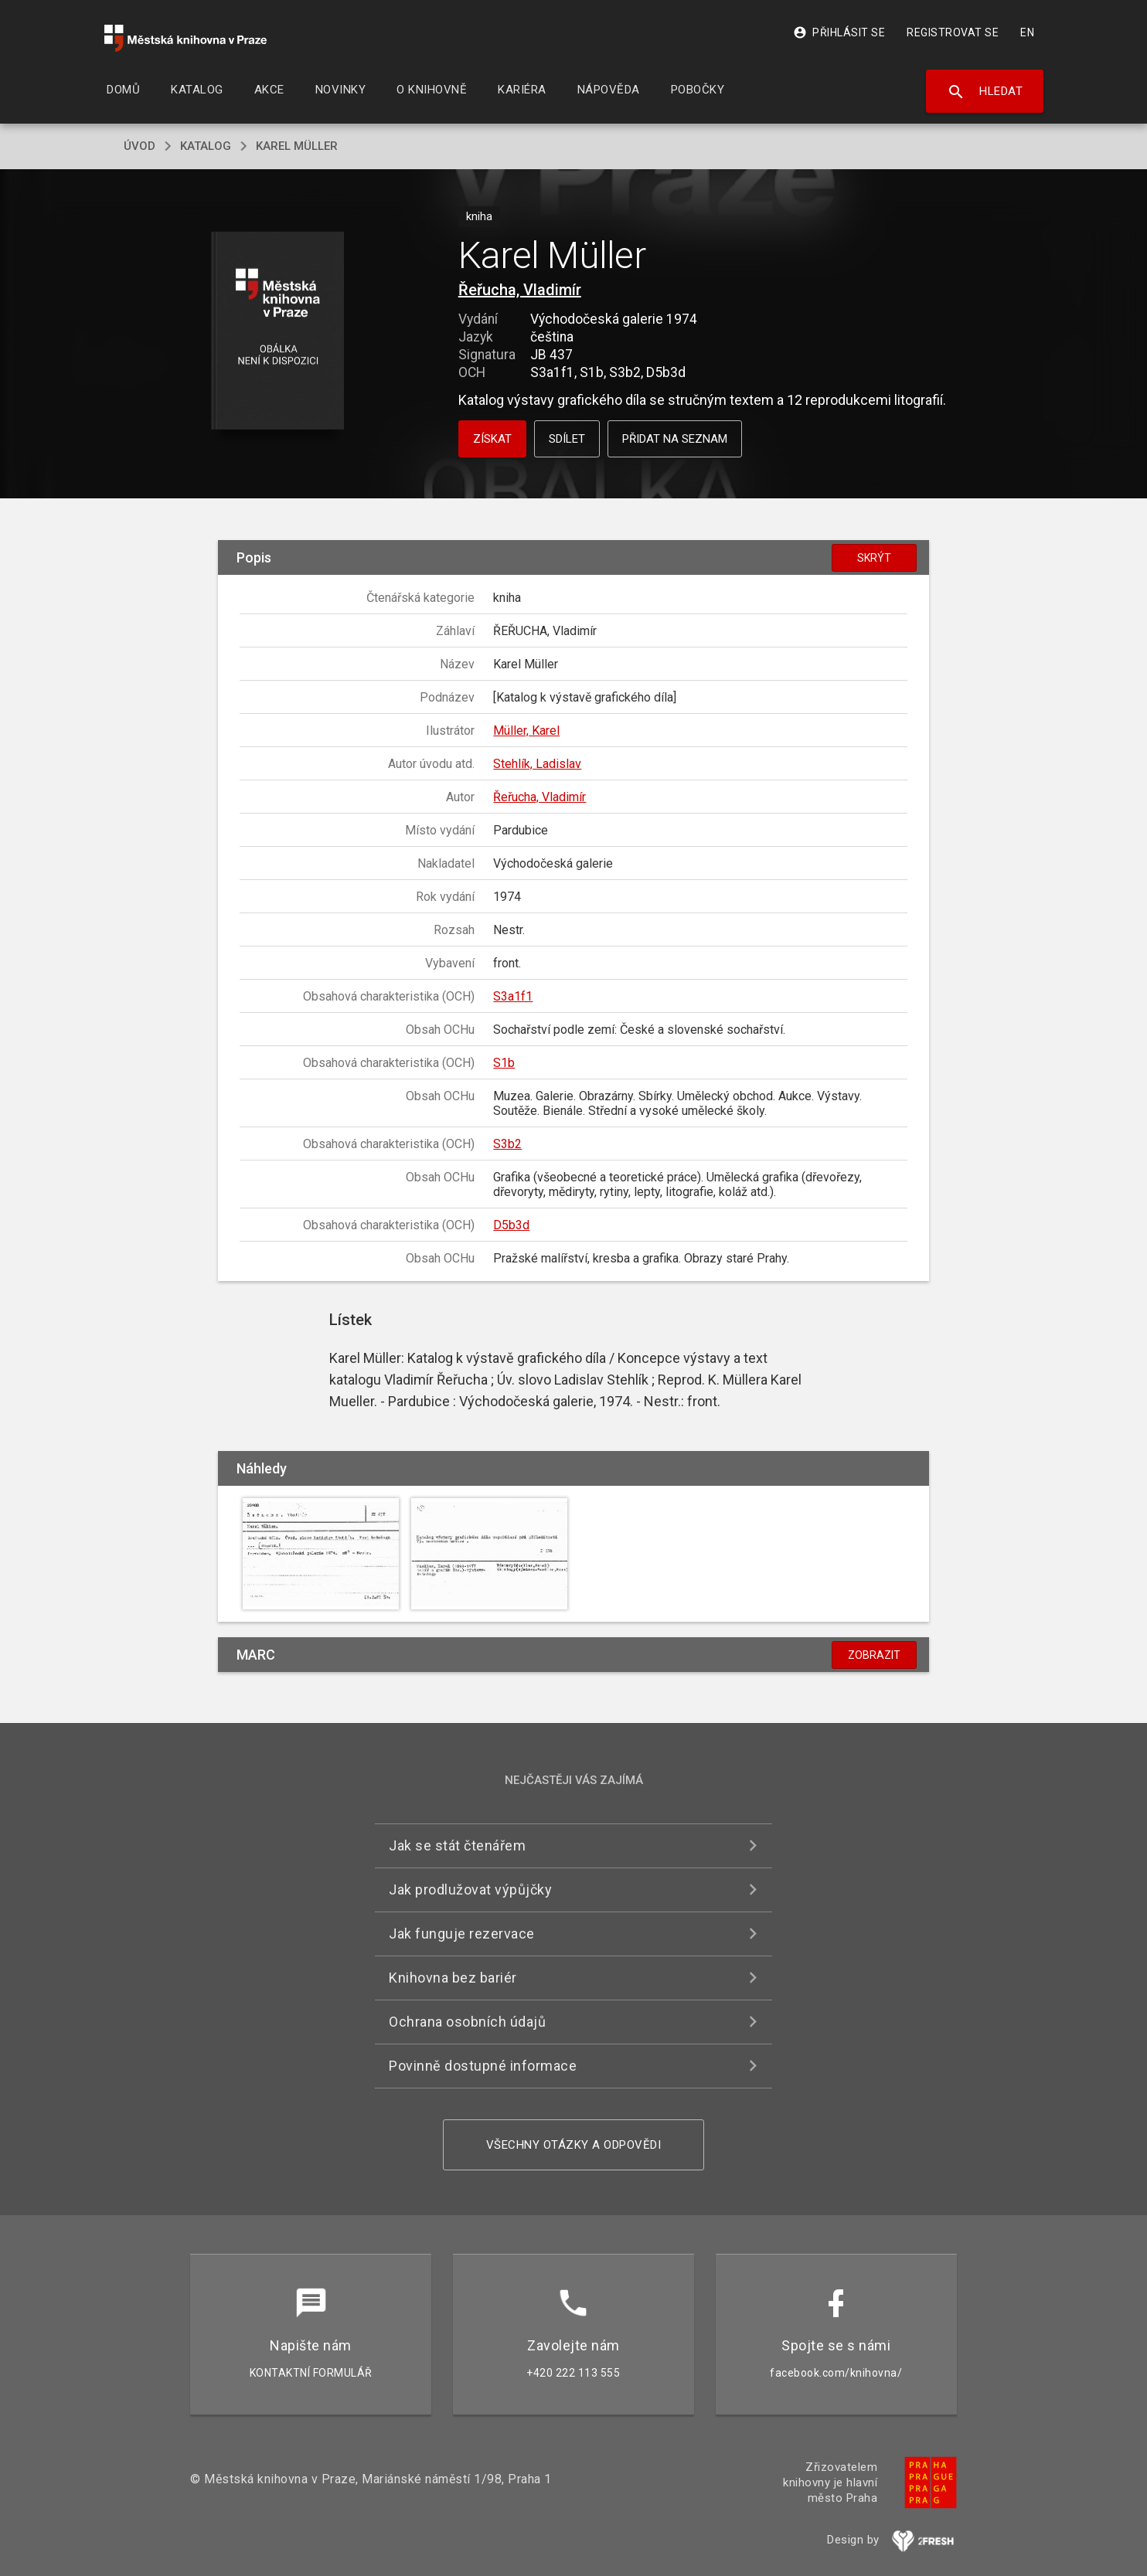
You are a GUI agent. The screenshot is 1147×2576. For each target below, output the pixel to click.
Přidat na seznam (674, 439)
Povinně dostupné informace (483, 2066)
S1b (504, 1062)
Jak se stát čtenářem (457, 1845)
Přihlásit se (839, 32)
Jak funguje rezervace (462, 1933)
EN (1027, 32)
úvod (139, 146)
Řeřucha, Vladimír (519, 289)
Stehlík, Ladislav (537, 763)
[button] (278, 332)
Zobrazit (874, 1655)
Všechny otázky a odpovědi (574, 2145)
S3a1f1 (513, 996)
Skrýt (874, 558)
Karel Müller (297, 146)
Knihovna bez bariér (453, 1977)
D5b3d (511, 1225)
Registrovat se (953, 32)
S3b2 (507, 1144)
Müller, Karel (526, 730)
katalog (205, 146)
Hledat (985, 92)
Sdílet (567, 439)
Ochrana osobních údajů (467, 2022)
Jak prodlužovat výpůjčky (470, 1889)
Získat (492, 439)
